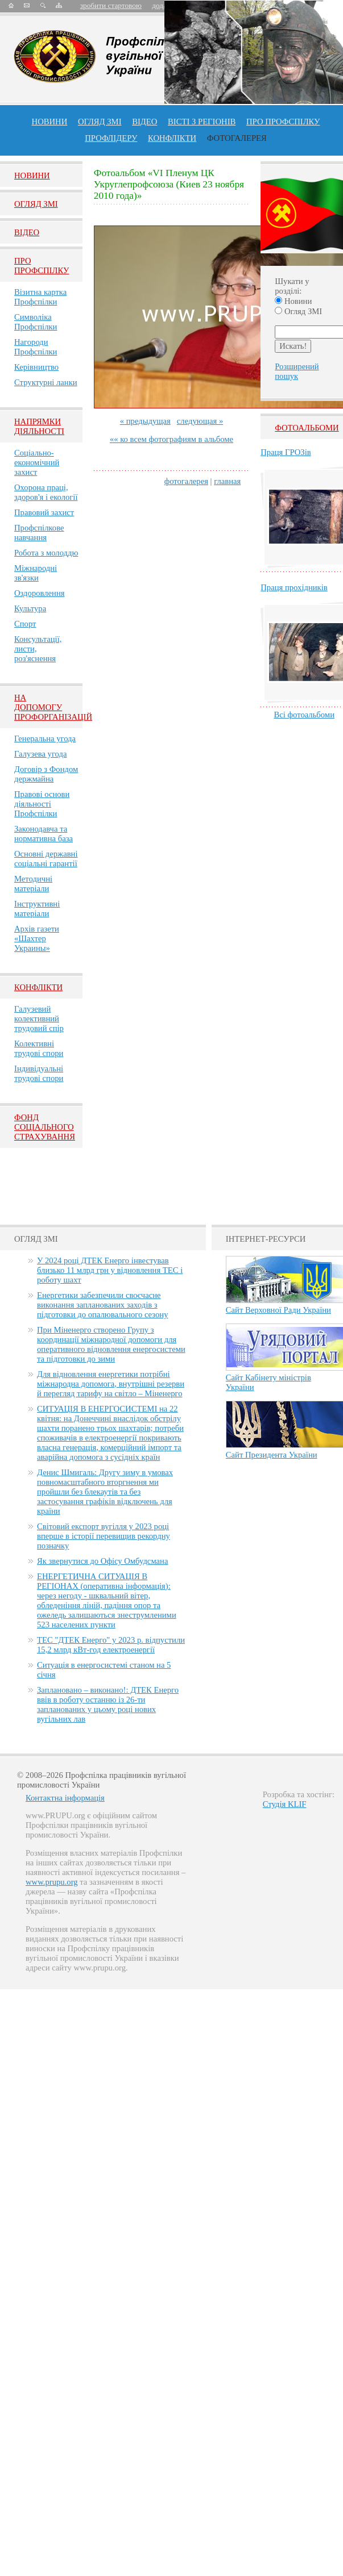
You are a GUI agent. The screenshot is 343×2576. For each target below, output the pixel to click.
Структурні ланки (45, 382)
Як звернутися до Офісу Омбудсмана (102, 1560)
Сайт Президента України (271, 1454)
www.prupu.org (52, 1881)
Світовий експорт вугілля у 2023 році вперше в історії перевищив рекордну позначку (103, 1536)
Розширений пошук (297, 371)
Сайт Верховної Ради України (278, 1309)
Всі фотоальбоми (304, 714)
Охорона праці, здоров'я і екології (45, 492)
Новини (50, 121)
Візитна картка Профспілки (40, 296)
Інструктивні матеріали (37, 908)
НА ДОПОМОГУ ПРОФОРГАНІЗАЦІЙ (53, 707)
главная (227, 481)
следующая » (200, 420)
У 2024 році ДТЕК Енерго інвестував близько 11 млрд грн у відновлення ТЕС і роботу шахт (110, 1270)
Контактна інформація (65, 1797)
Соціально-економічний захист (36, 462)
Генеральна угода (45, 738)
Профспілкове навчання (39, 532)
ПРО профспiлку (283, 121)
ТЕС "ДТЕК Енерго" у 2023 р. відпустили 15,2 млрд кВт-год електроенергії (111, 1644)
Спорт (25, 623)
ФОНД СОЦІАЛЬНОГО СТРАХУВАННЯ (44, 1127)
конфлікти (172, 138)
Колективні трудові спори (38, 1048)
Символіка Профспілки (35, 321)
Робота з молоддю (46, 552)
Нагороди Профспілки (35, 346)
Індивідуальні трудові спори (38, 1073)
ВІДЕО (144, 121)
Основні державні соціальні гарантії (46, 858)
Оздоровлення (39, 593)
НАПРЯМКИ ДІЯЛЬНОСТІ (39, 426)
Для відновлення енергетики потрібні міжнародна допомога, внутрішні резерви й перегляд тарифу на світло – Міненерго (110, 1384)
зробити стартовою (111, 5)
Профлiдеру (111, 138)
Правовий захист (44, 512)
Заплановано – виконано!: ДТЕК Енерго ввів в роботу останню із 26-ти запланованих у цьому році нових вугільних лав (108, 1704)
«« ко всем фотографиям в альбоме (171, 439)
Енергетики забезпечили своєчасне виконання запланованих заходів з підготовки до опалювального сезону (102, 1305)
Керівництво (36, 366)
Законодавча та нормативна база (43, 833)
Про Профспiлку (41, 265)
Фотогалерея (237, 138)
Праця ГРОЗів (286, 452)
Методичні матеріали (33, 883)
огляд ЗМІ (100, 121)
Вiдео (26, 232)
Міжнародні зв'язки (35, 572)
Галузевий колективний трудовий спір (39, 1018)
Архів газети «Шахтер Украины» (36, 938)
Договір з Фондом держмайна (46, 774)
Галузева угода (40, 753)
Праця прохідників (294, 587)
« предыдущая (145, 420)
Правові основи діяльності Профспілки (41, 804)
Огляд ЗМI (36, 203)
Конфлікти (38, 987)
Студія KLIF (285, 1804)
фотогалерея (186, 481)
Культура (30, 608)
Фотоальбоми (306, 427)
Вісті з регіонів (201, 121)
